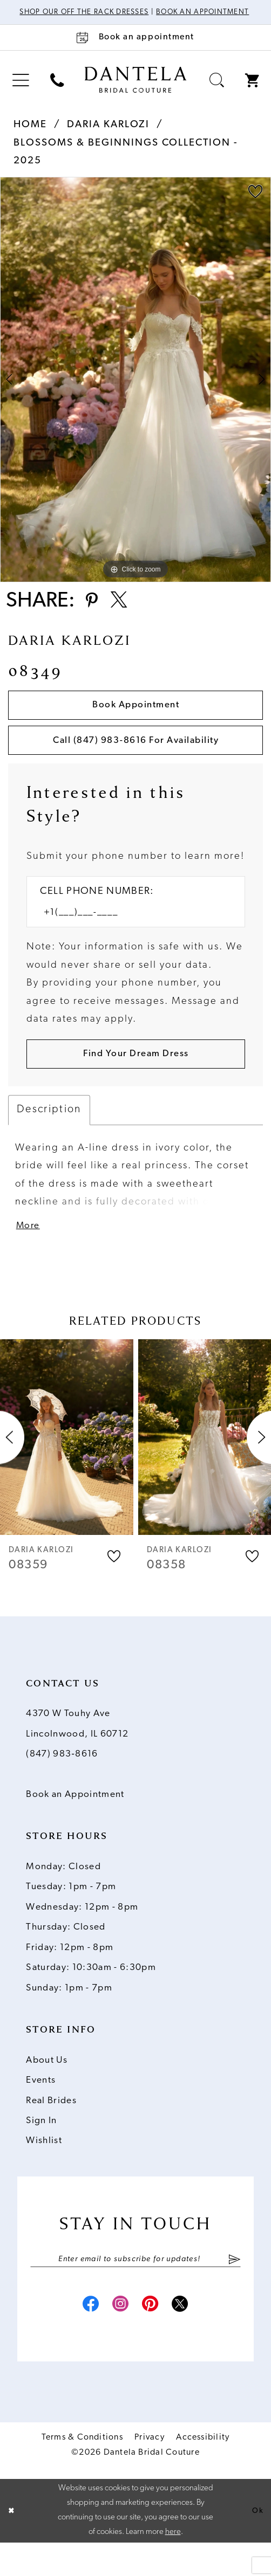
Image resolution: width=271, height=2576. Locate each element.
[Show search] (217, 91)
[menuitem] (20, 91)
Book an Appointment (75, 1822)
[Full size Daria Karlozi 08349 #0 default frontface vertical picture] (135, 390)
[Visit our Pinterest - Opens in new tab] (153, 2338)
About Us (46, 2087)
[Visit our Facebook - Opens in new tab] (83, 2338)
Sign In (41, 2148)
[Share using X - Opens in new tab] (124, 614)
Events (41, 2108)
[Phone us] (56, 91)
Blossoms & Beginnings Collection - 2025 (125, 162)
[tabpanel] (135, 390)
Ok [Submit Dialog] (257, 2544)
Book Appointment (136, 721)
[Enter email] (135, 2288)
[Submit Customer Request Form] (135, 1078)
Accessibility (202, 2471)
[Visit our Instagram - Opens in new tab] (118, 2338)
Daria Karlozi (108, 135)
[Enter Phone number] (128, 934)
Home (30, 135)
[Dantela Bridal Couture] (136, 90)
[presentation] (66, 1465)
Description (49, 1135)
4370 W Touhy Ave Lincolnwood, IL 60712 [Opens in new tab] (77, 1751)
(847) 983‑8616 (62, 1782)
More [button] (29, 1253)
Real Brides (51, 2128)
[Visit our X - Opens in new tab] (187, 2338)
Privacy (149, 2471)
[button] (20, 91)
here (173, 2565)
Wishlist (44, 2168)
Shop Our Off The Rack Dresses (112, 13)
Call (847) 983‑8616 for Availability (136, 760)
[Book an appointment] (135, 47)
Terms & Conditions (82, 2471)
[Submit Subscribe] (234, 2288)
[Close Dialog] (12, 2544)
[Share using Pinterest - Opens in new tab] (93, 614)
